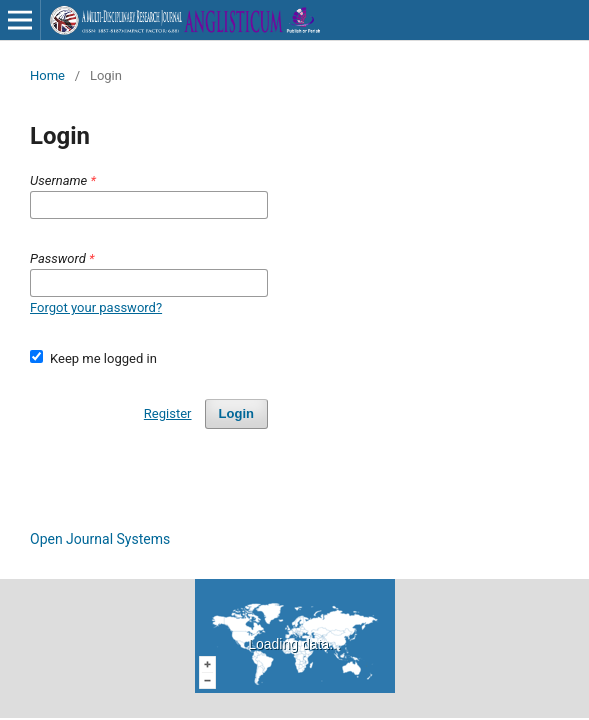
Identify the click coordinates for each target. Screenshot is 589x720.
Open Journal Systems (100, 539)
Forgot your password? (96, 307)
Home (47, 75)
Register (168, 413)
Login (236, 413)
